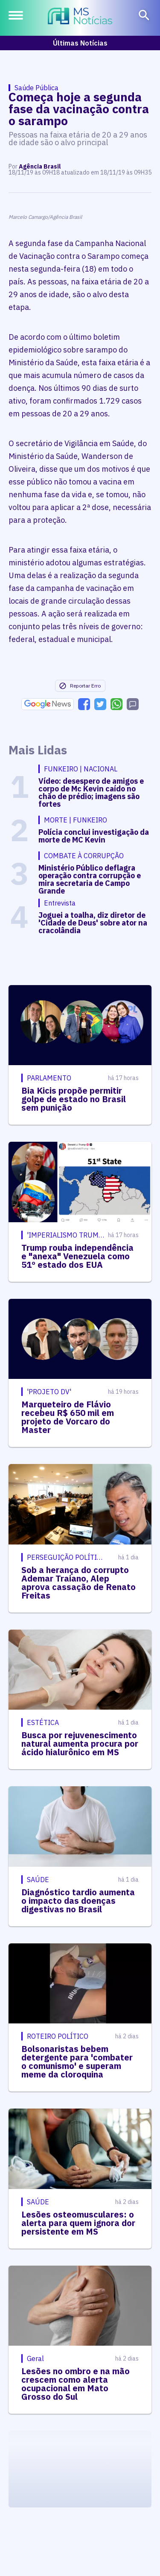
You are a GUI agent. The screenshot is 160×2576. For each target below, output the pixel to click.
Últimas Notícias (80, 43)
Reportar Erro (80, 686)
